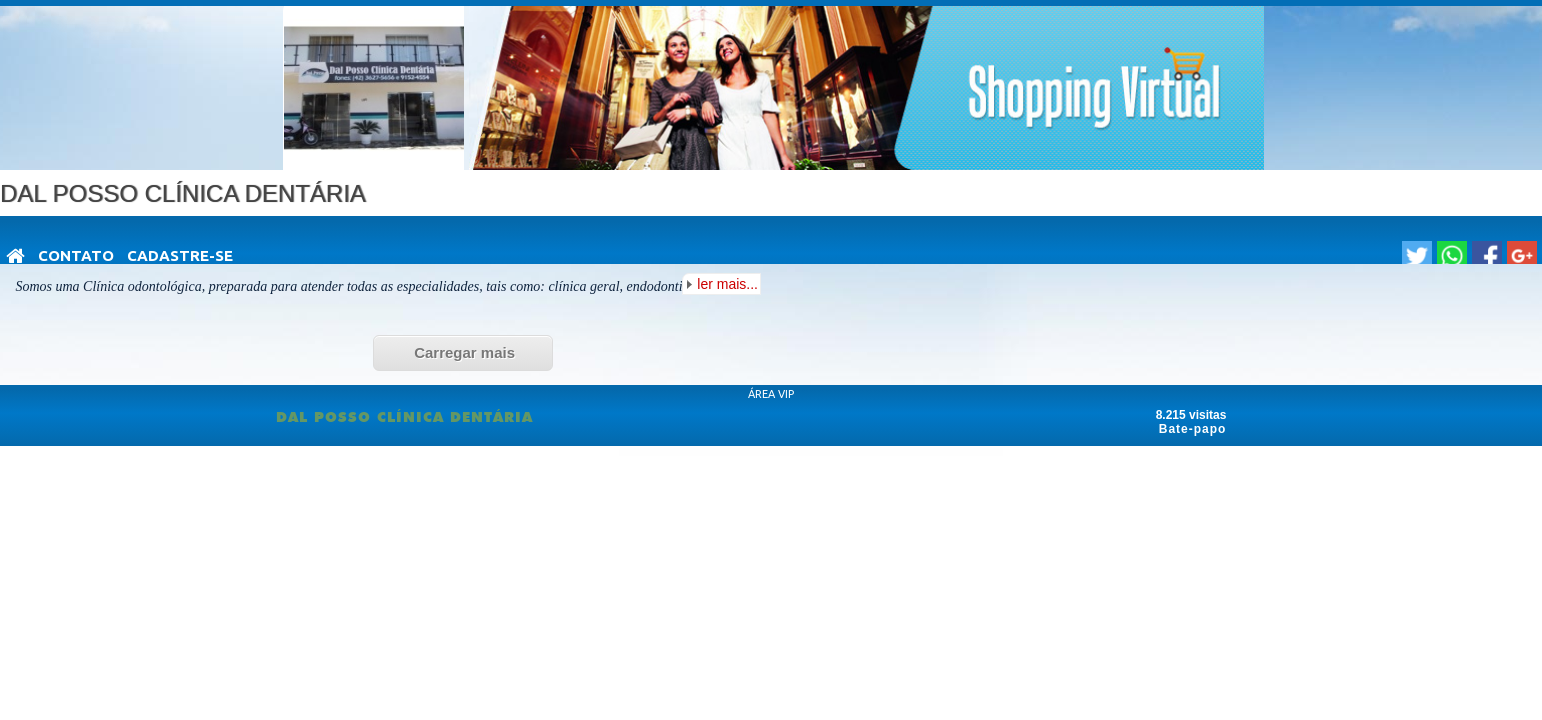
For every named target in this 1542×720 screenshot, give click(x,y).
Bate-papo (1193, 429)
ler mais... (727, 284)
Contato (76, 255)
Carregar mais (464, 352)
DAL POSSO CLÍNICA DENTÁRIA (404, 417)
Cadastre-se (180, 255)
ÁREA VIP (771, 394)
